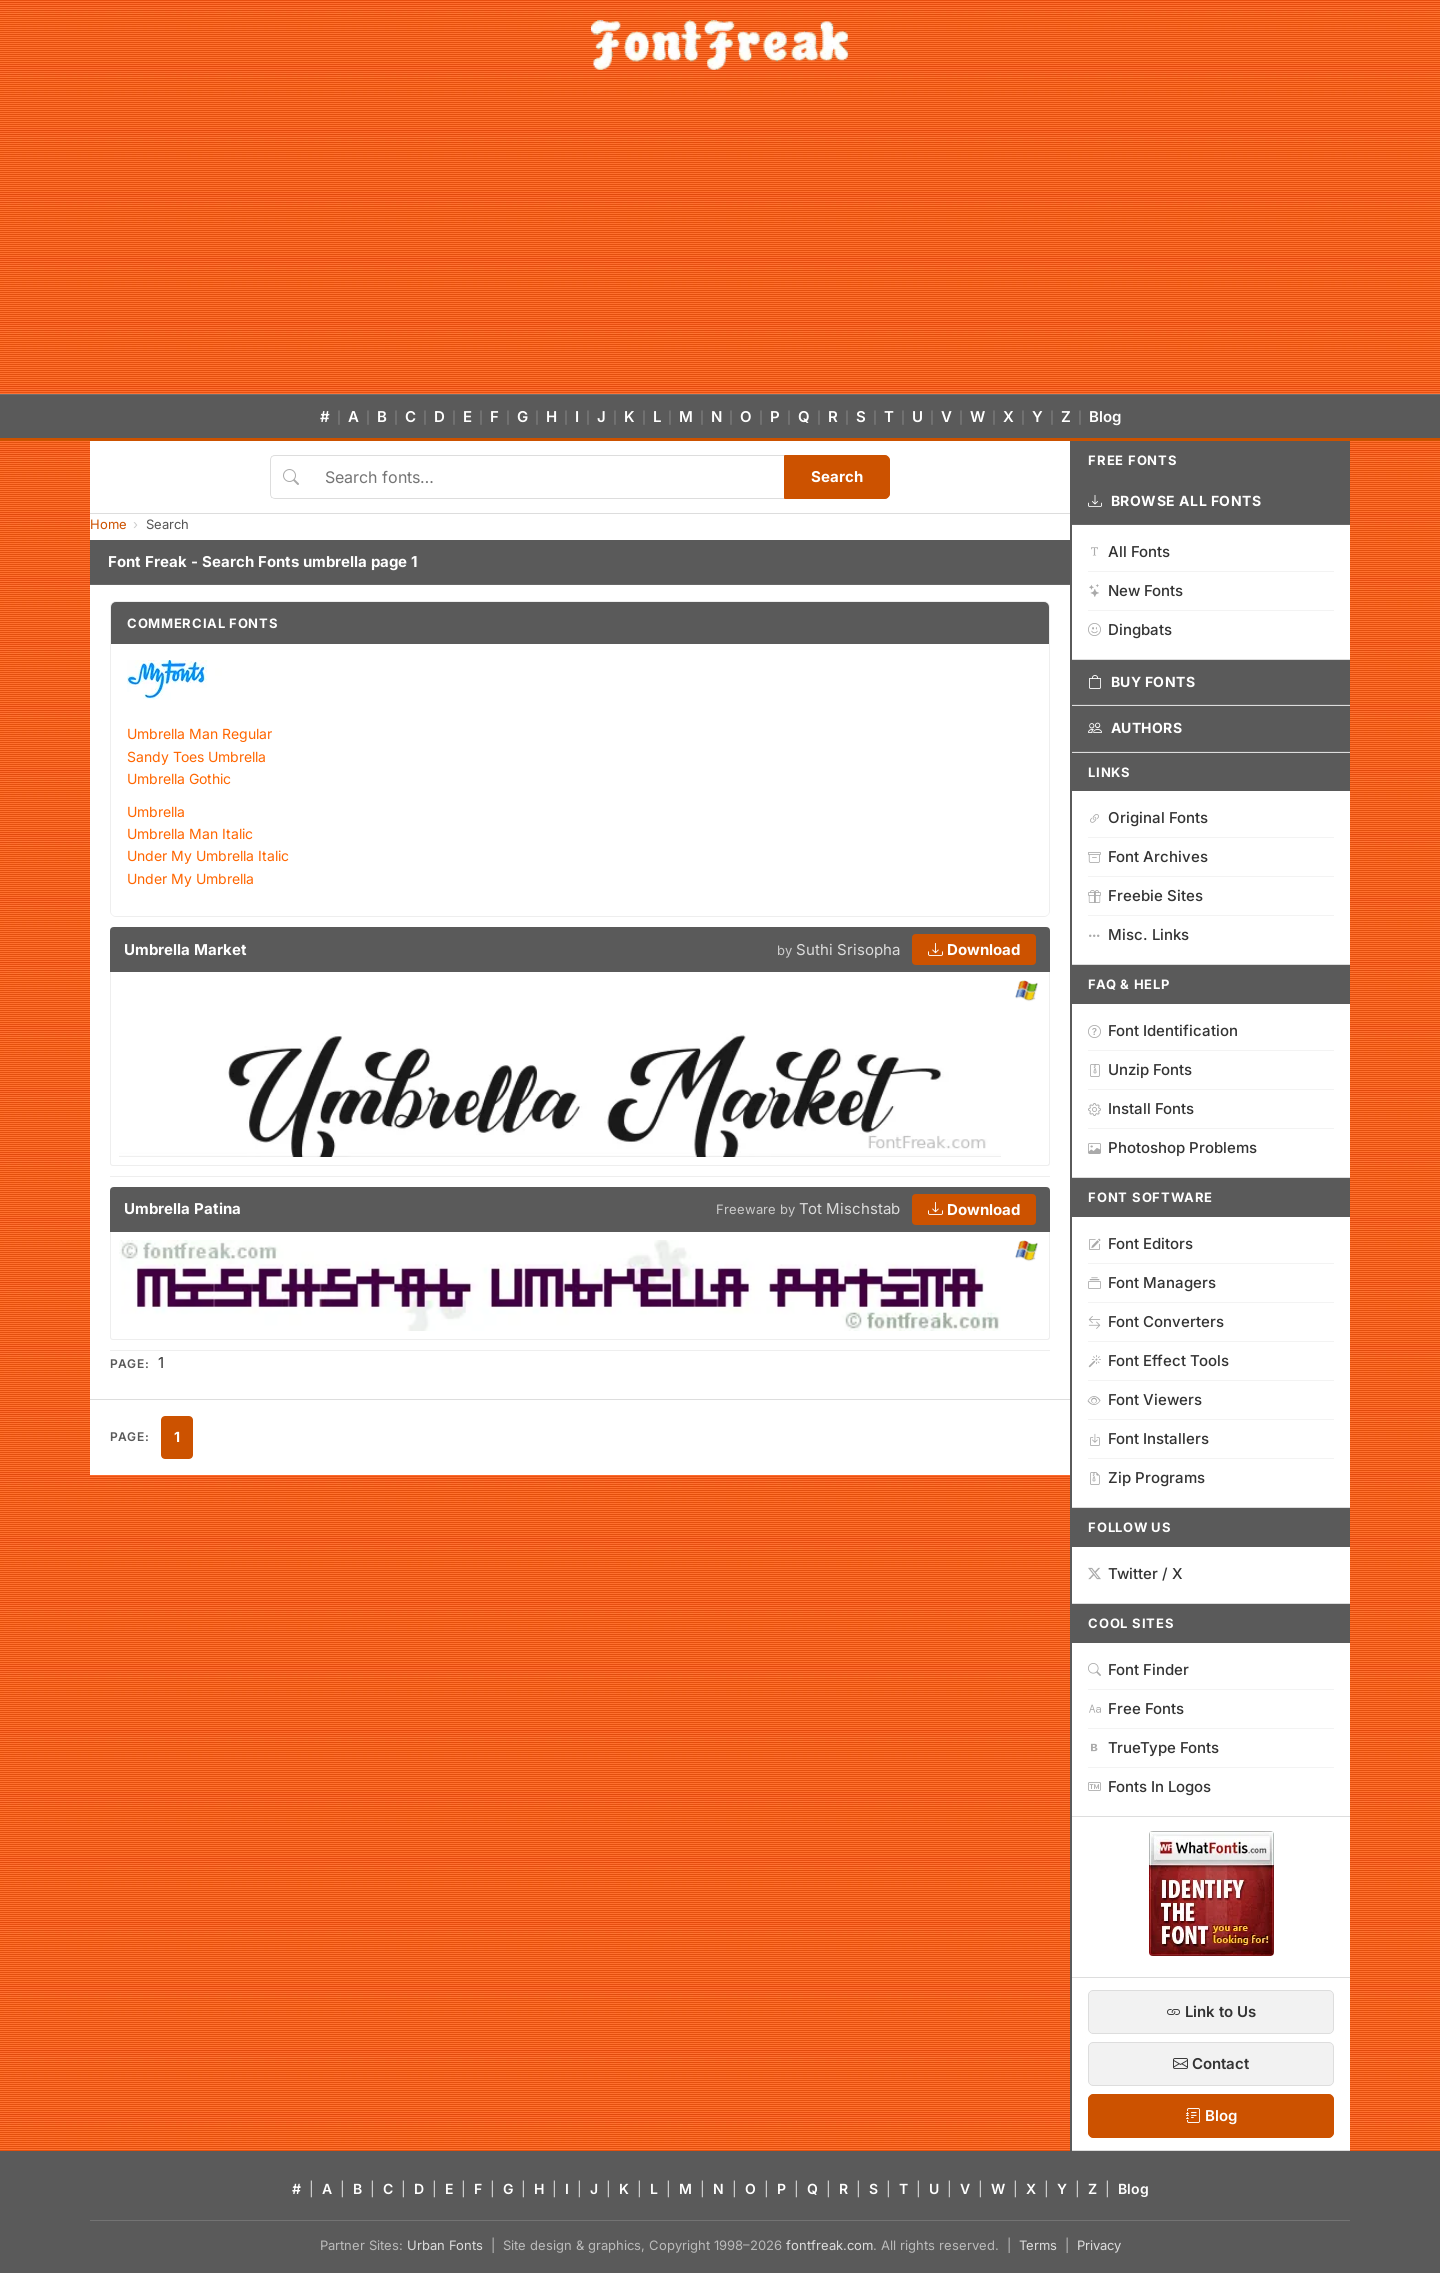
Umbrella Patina (182, 1208)
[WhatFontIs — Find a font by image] (1211, 1950)
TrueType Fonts (1153, 1747)
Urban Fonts (445, 2245)
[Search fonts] (547, 477)
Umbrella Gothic (179, 778)
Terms (1038, 2245)
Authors (1135, 728)
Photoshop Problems (1172, 1147)
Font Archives (1148, 856)
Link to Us (1211, 2011)
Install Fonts (1141, 1108)
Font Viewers (1145, 1399)
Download (974, 949)
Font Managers (1152, 1282)
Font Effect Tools (1158, 1360)
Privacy (1099, 2245)
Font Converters (1156, 1321)
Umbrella (156, 811)
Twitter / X (1135, 1573)
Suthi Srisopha (848, 949)
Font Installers (1148, 1438)
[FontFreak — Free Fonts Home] (719, 45)
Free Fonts (1136, 1708)
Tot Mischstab (849, 1208)
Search (837, 476)
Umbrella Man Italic (190, 833)
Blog (1105, 416)
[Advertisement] (720, 244)
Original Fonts (1148, 817)
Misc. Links (1138, 934)
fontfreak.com (829, 2245)
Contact (1211, 2063)
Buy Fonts (1142, 682)
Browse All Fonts (1175, 501)
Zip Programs (1146, 1477)
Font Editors (1140, 1243)
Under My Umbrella (190, 878)
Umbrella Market (185, 949)
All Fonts (1129, 551)
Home (108, 524)
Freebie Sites (1145, 895)
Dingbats (1130, 629)
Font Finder (1138, 1669)
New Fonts (1135, 590)
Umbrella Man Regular (199, 733)
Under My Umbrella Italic (208, 855)
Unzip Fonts (1140, 1069)
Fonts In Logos (1149, 1786)
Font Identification (1163, 1030)
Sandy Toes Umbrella (196, 756)
